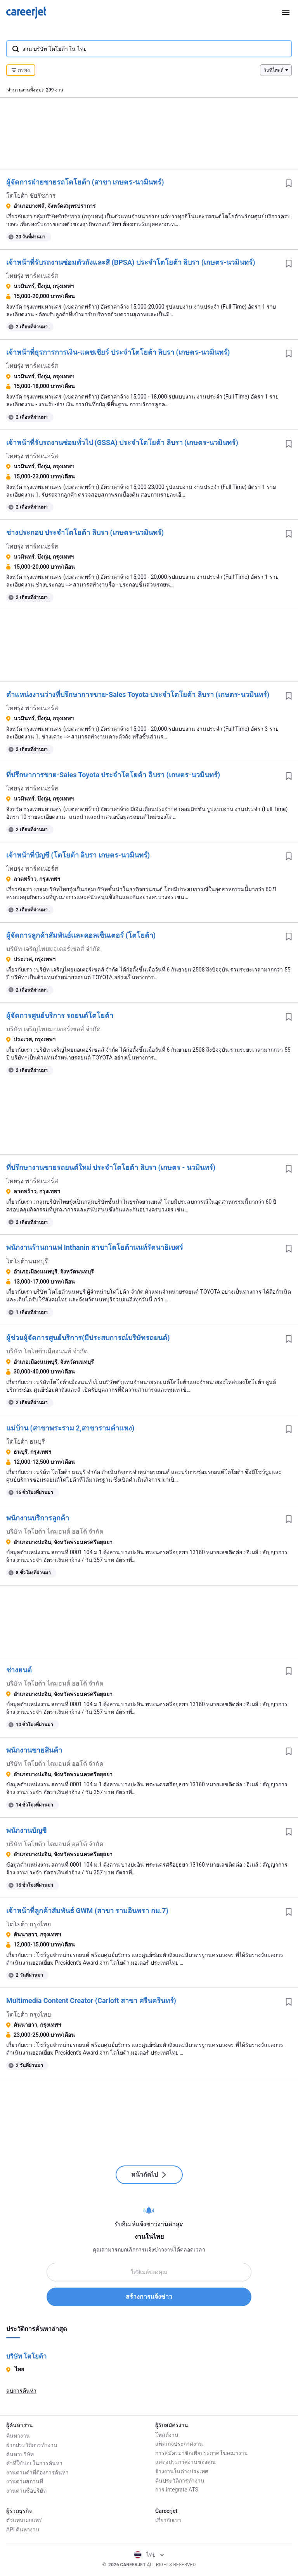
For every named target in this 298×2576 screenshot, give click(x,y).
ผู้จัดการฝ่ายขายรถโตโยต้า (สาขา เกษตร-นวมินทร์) (85, 182)
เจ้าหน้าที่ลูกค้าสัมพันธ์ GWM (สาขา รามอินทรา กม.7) (87, 1911)
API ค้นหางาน (23, 2529)
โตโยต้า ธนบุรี (25, 1441)
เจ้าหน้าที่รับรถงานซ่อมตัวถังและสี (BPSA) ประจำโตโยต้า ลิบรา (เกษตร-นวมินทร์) (130, 262)
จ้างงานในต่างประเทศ (181, 2471)
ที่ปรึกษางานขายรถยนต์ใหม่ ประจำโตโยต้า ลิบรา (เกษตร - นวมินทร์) (110, 1167)
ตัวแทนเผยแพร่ (24, 2520)
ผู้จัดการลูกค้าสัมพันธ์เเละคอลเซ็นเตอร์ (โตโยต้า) (81, 935)
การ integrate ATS (176, 2489)
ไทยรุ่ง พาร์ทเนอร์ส (32, 276)
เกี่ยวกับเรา (168, 2520)
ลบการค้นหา (21, 2391)
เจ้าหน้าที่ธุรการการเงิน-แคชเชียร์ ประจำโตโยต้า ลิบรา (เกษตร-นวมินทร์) (118, 352)
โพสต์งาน (166, 2435)
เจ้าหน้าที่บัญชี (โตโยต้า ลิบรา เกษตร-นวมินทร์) (78, 855)
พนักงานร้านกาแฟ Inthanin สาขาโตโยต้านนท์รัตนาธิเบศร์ (94, 1247)
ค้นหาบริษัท (20, 2453)
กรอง (21, 70)
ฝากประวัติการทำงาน (31, 2444)
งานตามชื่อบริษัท (26, 2489)
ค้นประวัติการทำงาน (179, 2481)
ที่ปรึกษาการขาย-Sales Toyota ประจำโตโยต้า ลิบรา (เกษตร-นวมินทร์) (113, 775)
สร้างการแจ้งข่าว (149, 2296)
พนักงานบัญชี (26, 1830)
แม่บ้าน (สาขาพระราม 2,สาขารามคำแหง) (70, 1428)
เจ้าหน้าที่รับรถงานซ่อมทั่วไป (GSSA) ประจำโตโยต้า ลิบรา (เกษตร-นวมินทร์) (122, 442)
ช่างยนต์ (19, 1670)
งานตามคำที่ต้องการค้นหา (37, 2471)
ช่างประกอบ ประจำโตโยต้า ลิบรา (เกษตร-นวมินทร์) (85, 532)
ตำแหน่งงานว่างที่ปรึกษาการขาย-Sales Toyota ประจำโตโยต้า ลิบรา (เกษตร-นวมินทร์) (137, 694)
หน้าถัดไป (149, 2174)
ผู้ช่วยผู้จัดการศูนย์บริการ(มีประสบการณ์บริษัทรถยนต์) (88, 1338)
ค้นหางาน (18, 2435)
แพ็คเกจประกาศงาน (179, 2444)
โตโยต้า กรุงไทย (28, 1924)
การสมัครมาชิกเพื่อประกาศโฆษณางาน (201, 2453)
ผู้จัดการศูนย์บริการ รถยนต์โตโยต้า (59, 1015)
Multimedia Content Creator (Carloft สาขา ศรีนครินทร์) (91, 2000)
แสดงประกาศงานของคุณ (185, 2462)
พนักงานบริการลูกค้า (37, 1518)
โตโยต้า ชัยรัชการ (31, 195)
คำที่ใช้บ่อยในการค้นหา (34, 2462)
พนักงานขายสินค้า (34, 1750)
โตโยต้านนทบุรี (27, 1261)
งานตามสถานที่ (24, 2481)
